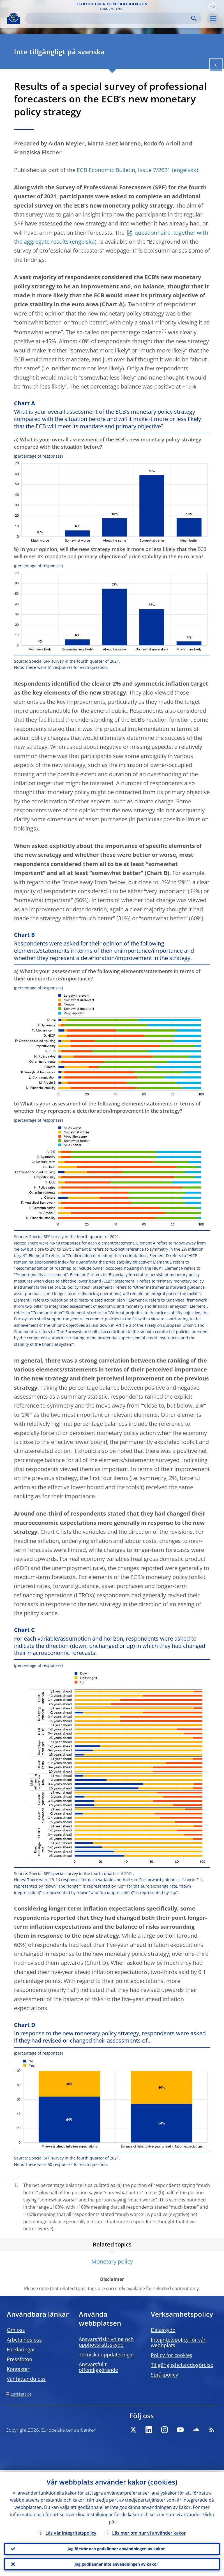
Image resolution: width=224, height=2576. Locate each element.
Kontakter (18, 2369)
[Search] (109, 18)
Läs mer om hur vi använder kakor (149, 2531)
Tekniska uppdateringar (106, 2354)
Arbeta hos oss (24, 2339)
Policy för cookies (171, 2355)
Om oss (16, 2329)
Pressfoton (19, 2359)
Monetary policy (112, 2261)
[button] (212, 6)
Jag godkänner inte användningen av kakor (116, 2563)
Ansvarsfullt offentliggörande (98, 2367)
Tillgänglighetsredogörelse (182, 2364)
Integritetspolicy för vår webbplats (178, 2342)
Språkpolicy (164, 2374)
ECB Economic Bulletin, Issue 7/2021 (123, 170)
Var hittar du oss (26, 2378)
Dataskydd (163, 2329)
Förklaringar (21, 2349)
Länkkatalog (21, 2394)
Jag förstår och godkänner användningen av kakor (116, 2547)
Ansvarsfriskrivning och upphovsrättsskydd (106, 2342)
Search (193, 18)
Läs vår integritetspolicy (70, 2531)
